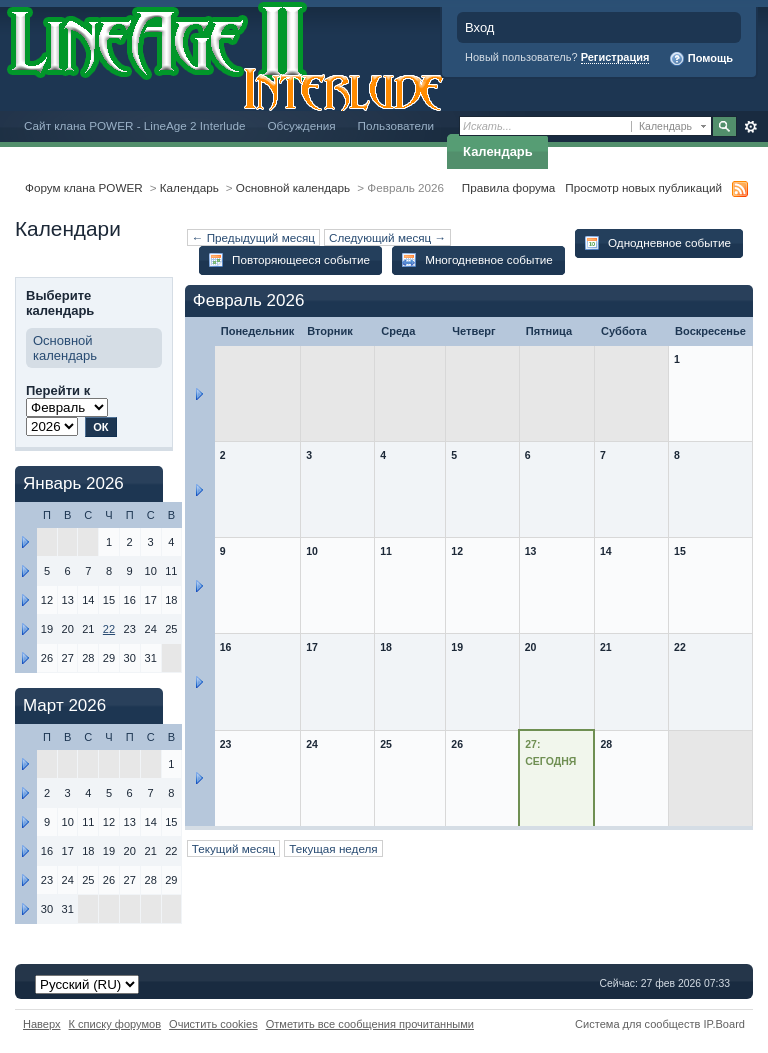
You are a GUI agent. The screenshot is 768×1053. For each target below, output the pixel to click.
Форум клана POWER (84, 187)
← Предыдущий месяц (253, 237)
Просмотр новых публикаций (643, 187)
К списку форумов (115, 1024)
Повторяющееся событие (289, 260)
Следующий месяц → (387, 237)
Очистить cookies (213, 1024)
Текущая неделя (333, 848)
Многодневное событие (477, 260)
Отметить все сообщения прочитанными (370, 1024)
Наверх (42, 1024)
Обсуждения (301, 125)
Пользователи (396, 125)
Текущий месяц (233, 848)
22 (109, 629)
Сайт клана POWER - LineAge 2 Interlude (134, 125)
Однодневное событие (657, 243)
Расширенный (750, 127)
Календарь (498, 151)
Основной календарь (293, 187)
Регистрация (615, 57)
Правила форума (508, 187)
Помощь (701, 59)
